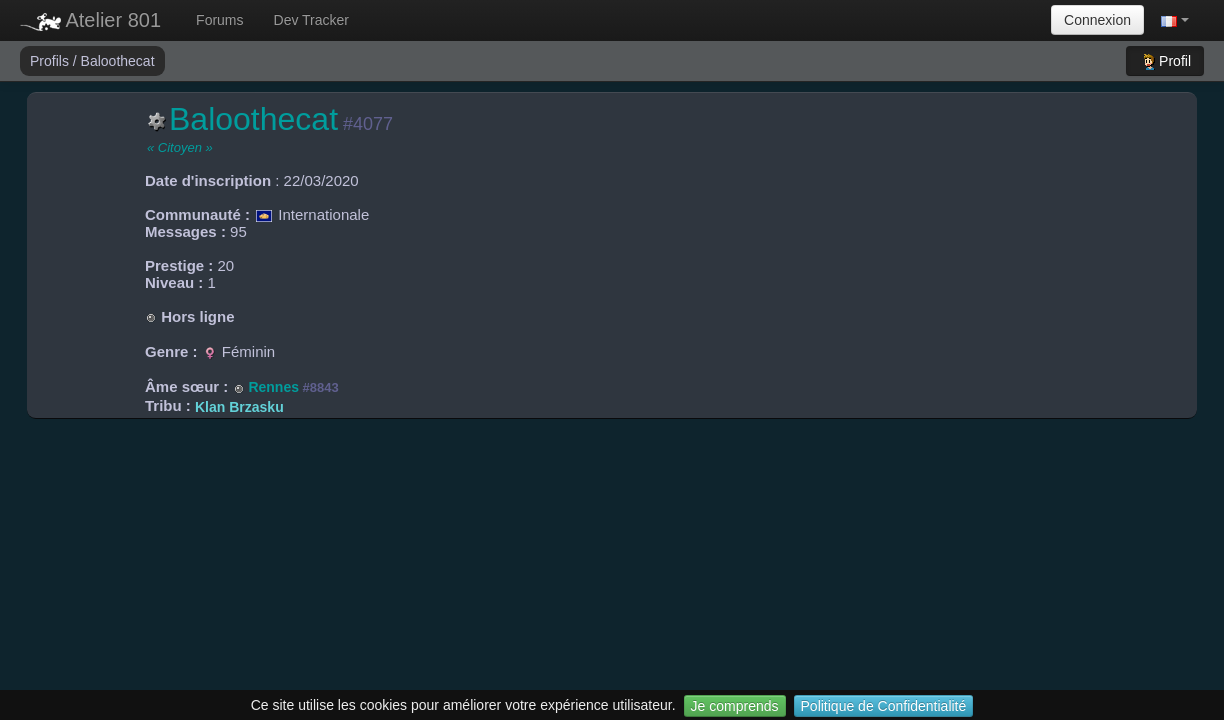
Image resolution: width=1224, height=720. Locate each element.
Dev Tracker (311, 20)
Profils (51, 61)
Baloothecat (118, 61)
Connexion (1097, 20)
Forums (219, 20)
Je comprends (735, 706)
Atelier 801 (90, 20)
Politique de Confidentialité (884, 706)
